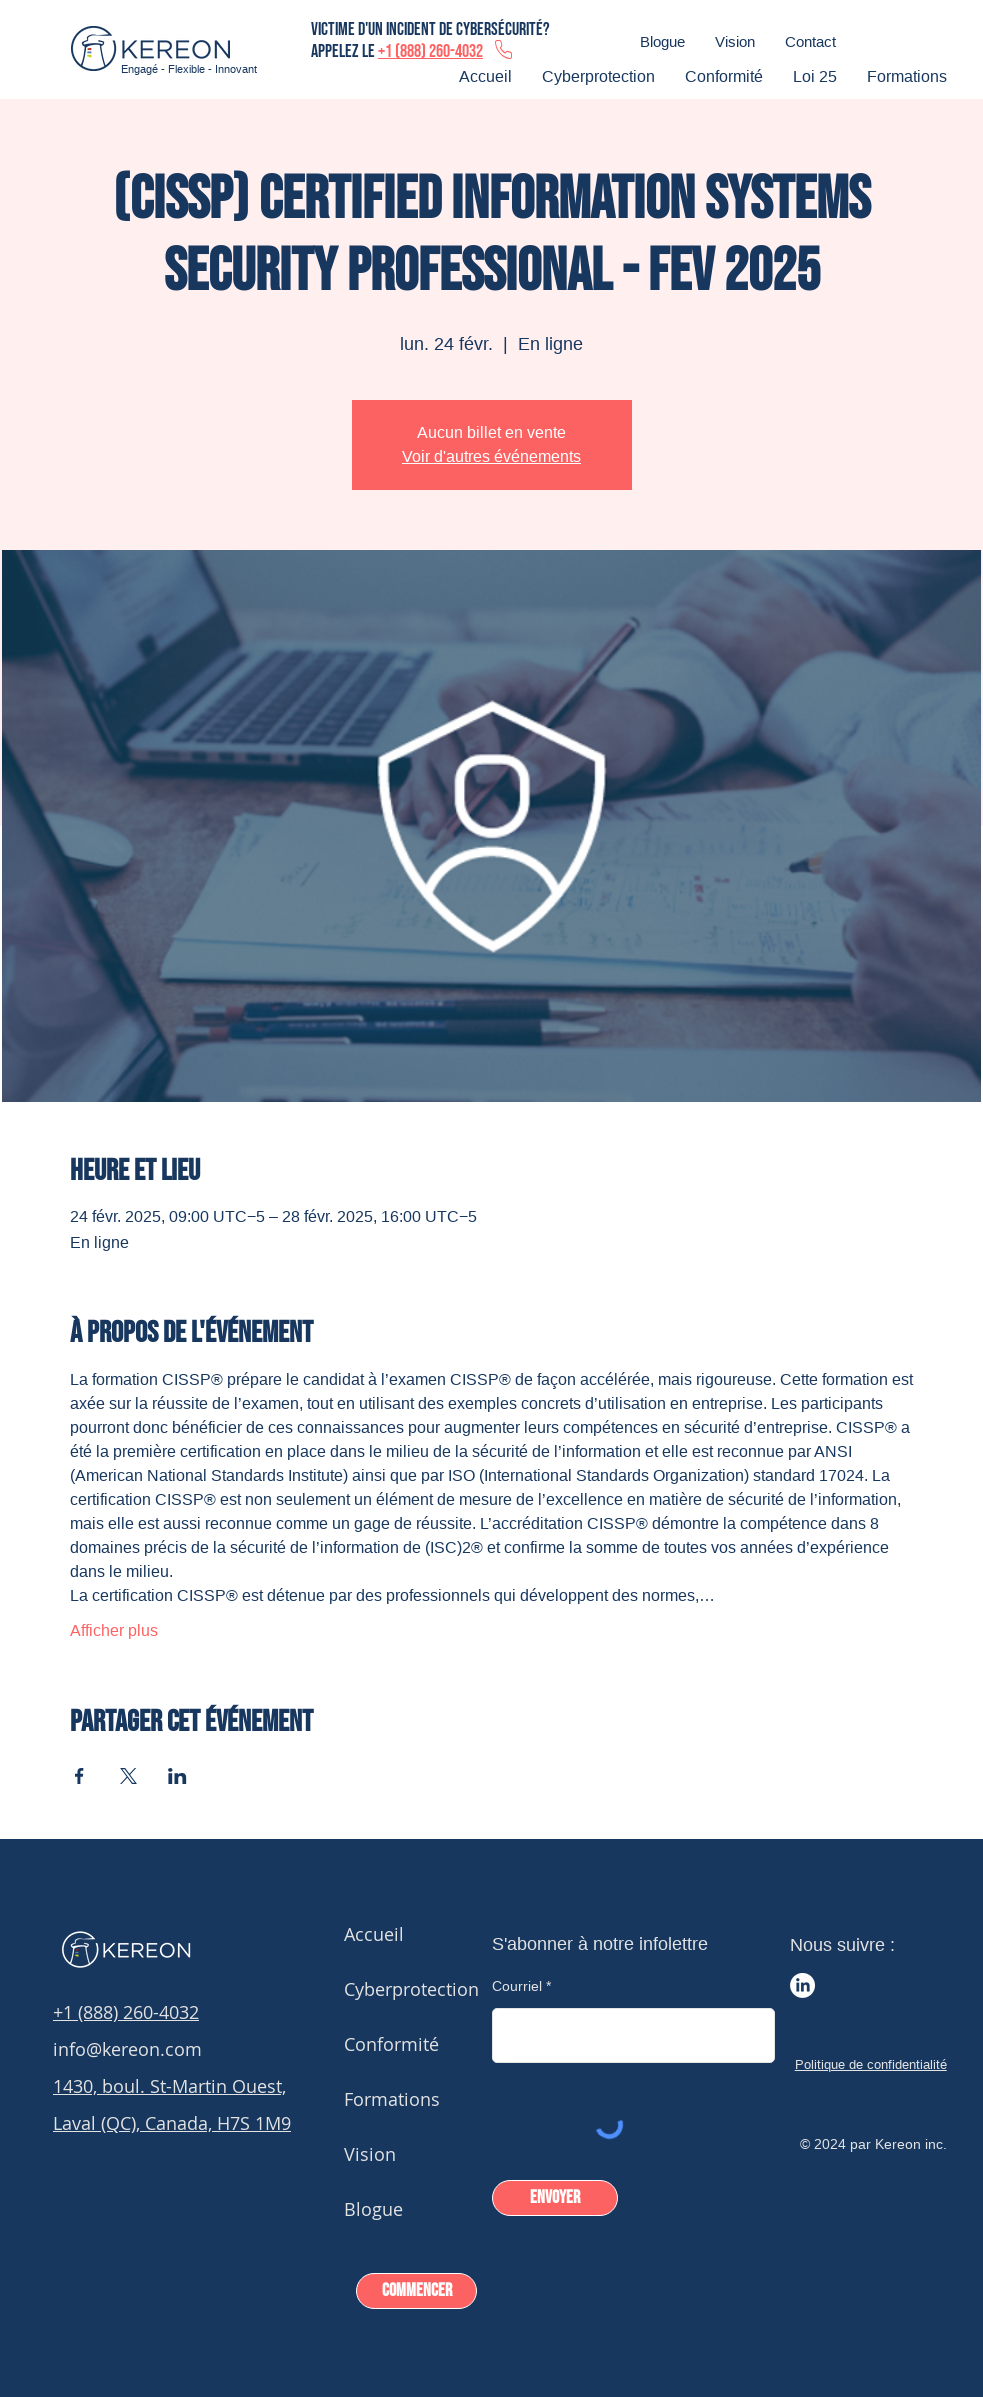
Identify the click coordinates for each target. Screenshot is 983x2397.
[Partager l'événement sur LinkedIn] (177, 1776)
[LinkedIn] (802, 1985)
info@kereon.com (127, 2049)
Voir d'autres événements (491, 456)
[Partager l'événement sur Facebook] (79, 1776)
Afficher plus (114, 1630)
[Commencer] (416, 2291)
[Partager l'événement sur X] (128, 1776)
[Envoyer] (555, 2198)
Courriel (517, 1986)
